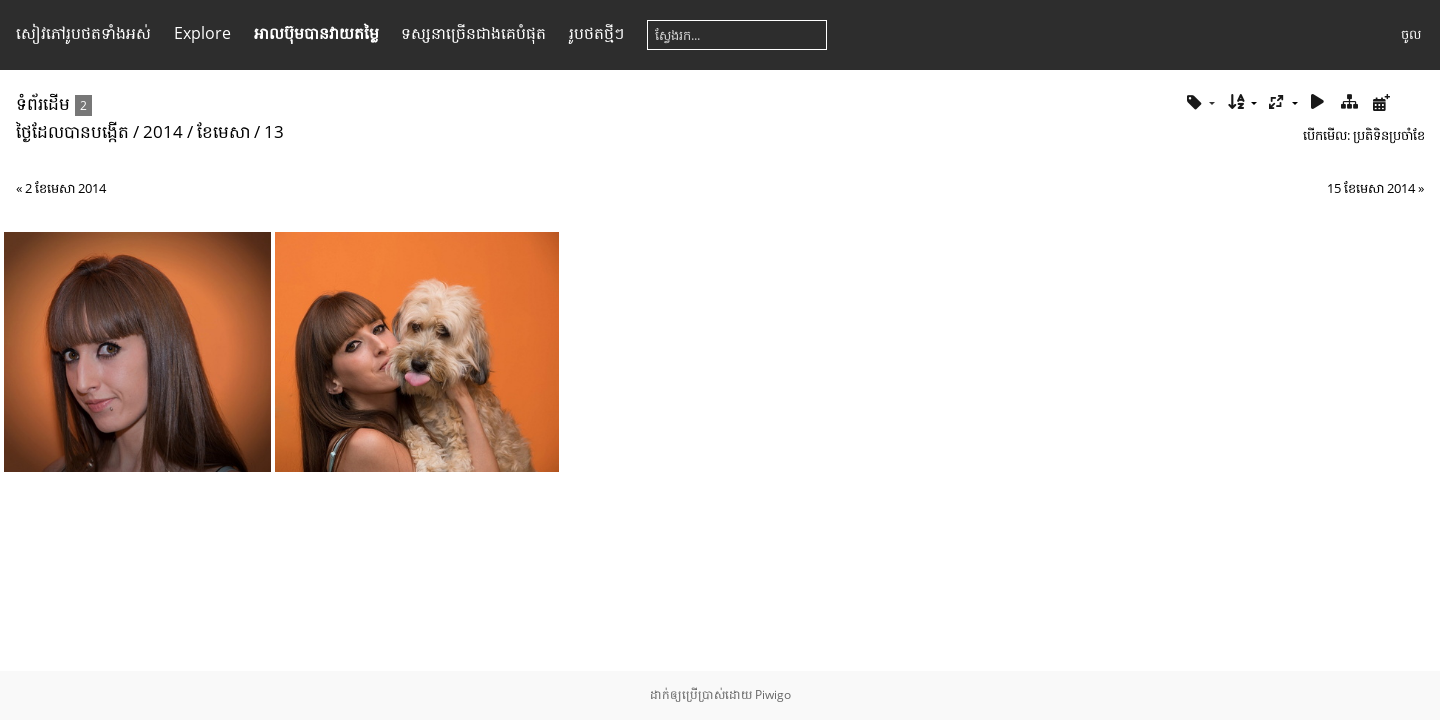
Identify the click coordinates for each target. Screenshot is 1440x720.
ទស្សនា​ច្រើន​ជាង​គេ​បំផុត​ (473, 33)
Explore (202, 33)
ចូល (1411, 34)
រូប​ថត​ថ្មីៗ (596, 33)
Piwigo (773, 694)
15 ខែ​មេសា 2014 (1371, 188)
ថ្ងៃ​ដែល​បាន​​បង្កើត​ (72, 131)
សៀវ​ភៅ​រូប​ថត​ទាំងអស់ (83, 33)
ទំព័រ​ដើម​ (43, 103)
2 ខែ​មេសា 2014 (65, 188)
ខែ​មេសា (223, 131)
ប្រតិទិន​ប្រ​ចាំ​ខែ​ (1389, 135)
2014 (163, 131)
